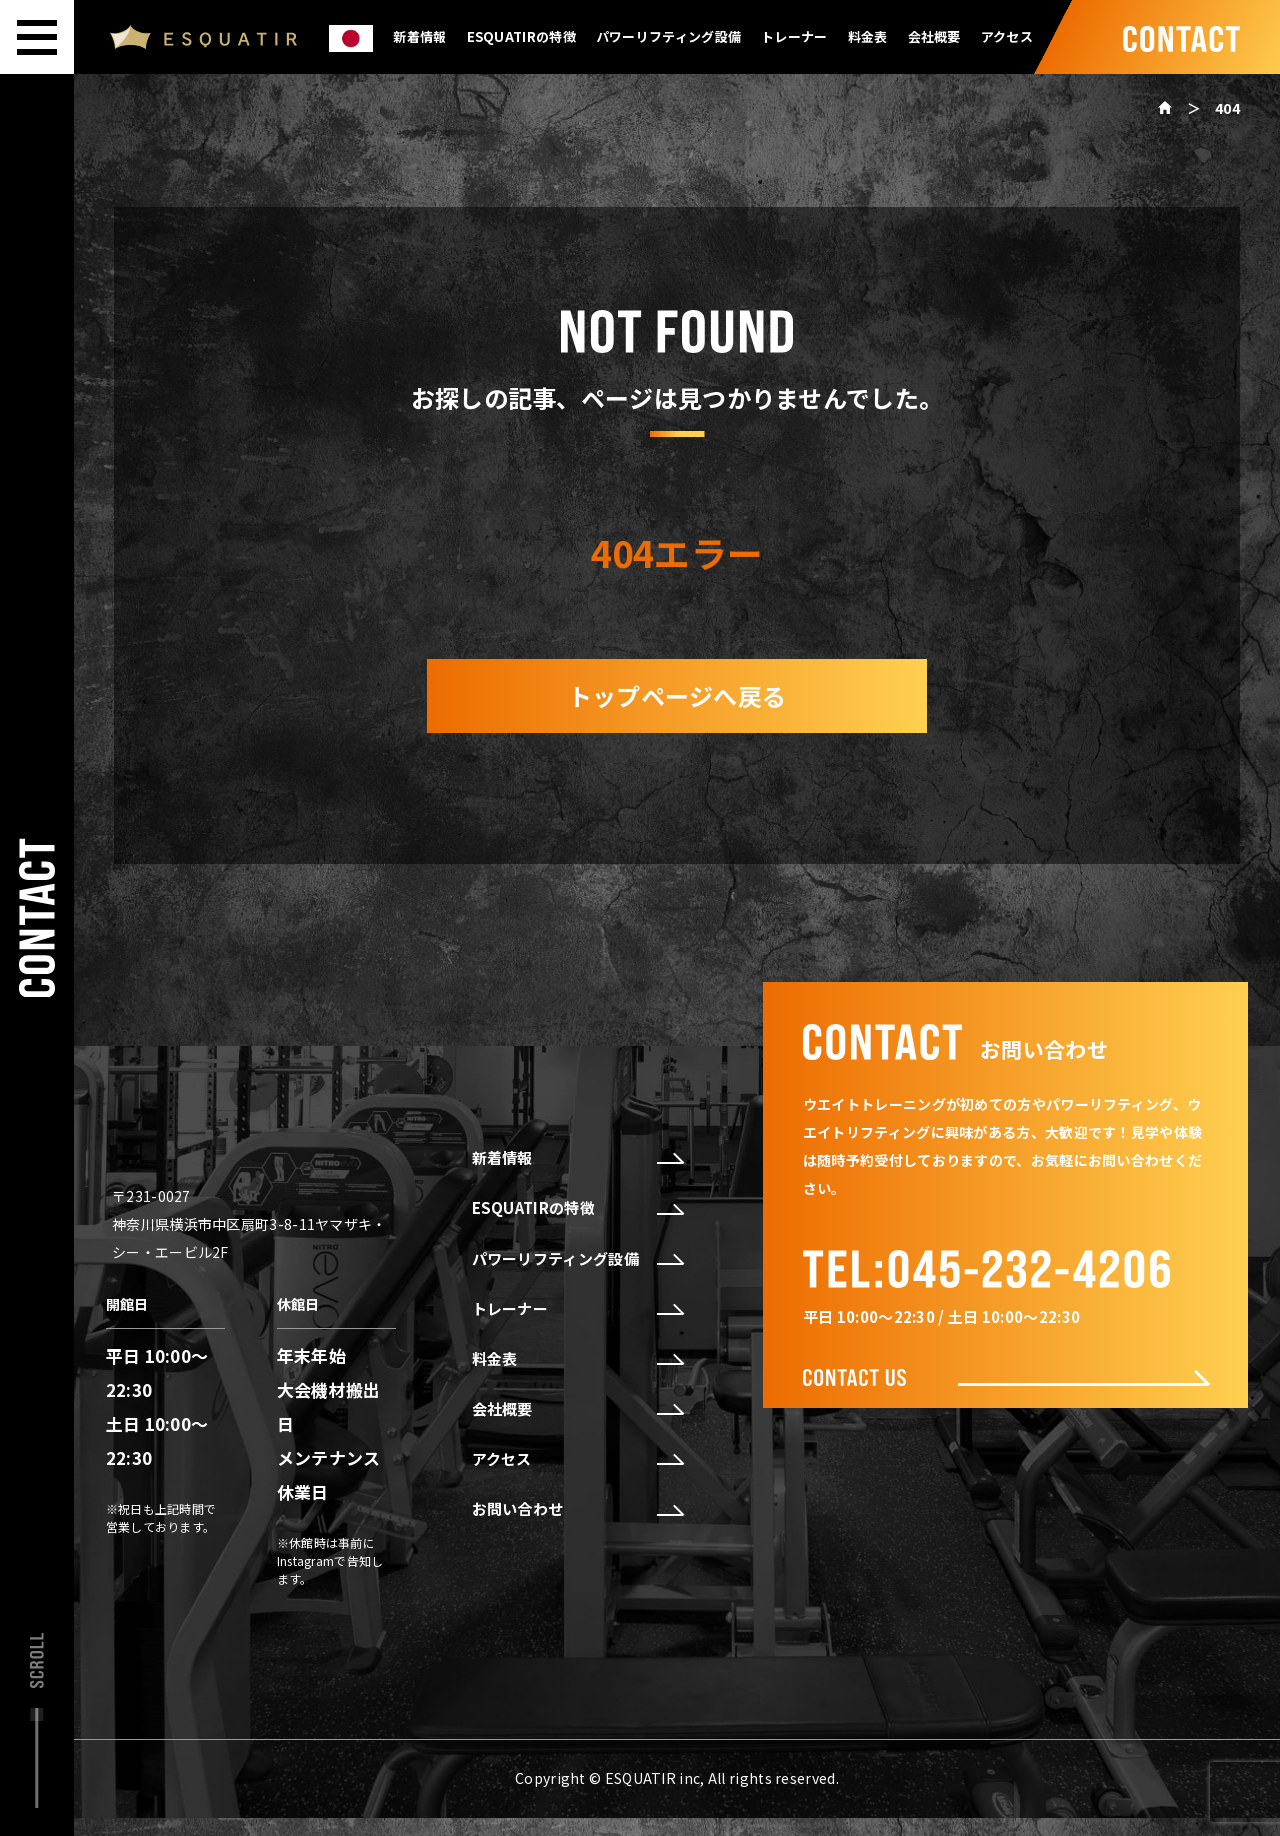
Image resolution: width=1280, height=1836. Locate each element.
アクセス (1007, 36)
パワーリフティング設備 (668, 36)
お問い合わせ (577, 1509)
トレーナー (794, 36)
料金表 (868, 36)
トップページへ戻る (677, 695)
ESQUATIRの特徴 (521, 36)
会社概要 (934, 36)
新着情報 (419, 36)
